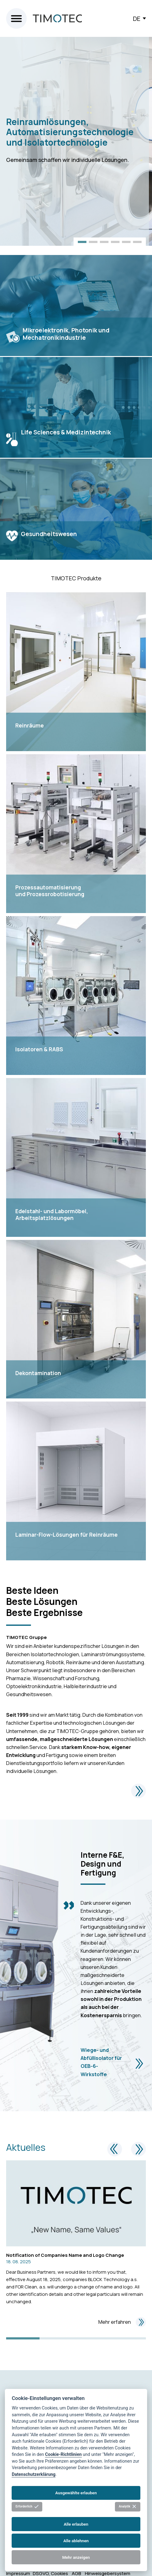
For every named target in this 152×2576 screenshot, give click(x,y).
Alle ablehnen (76, 2540)
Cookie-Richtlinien (63, 2454)
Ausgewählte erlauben (76, 2492)
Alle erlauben (76, 2524)
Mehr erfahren (122, 2322)
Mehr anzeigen (76, 2557)
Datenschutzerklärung (33, 2474)
